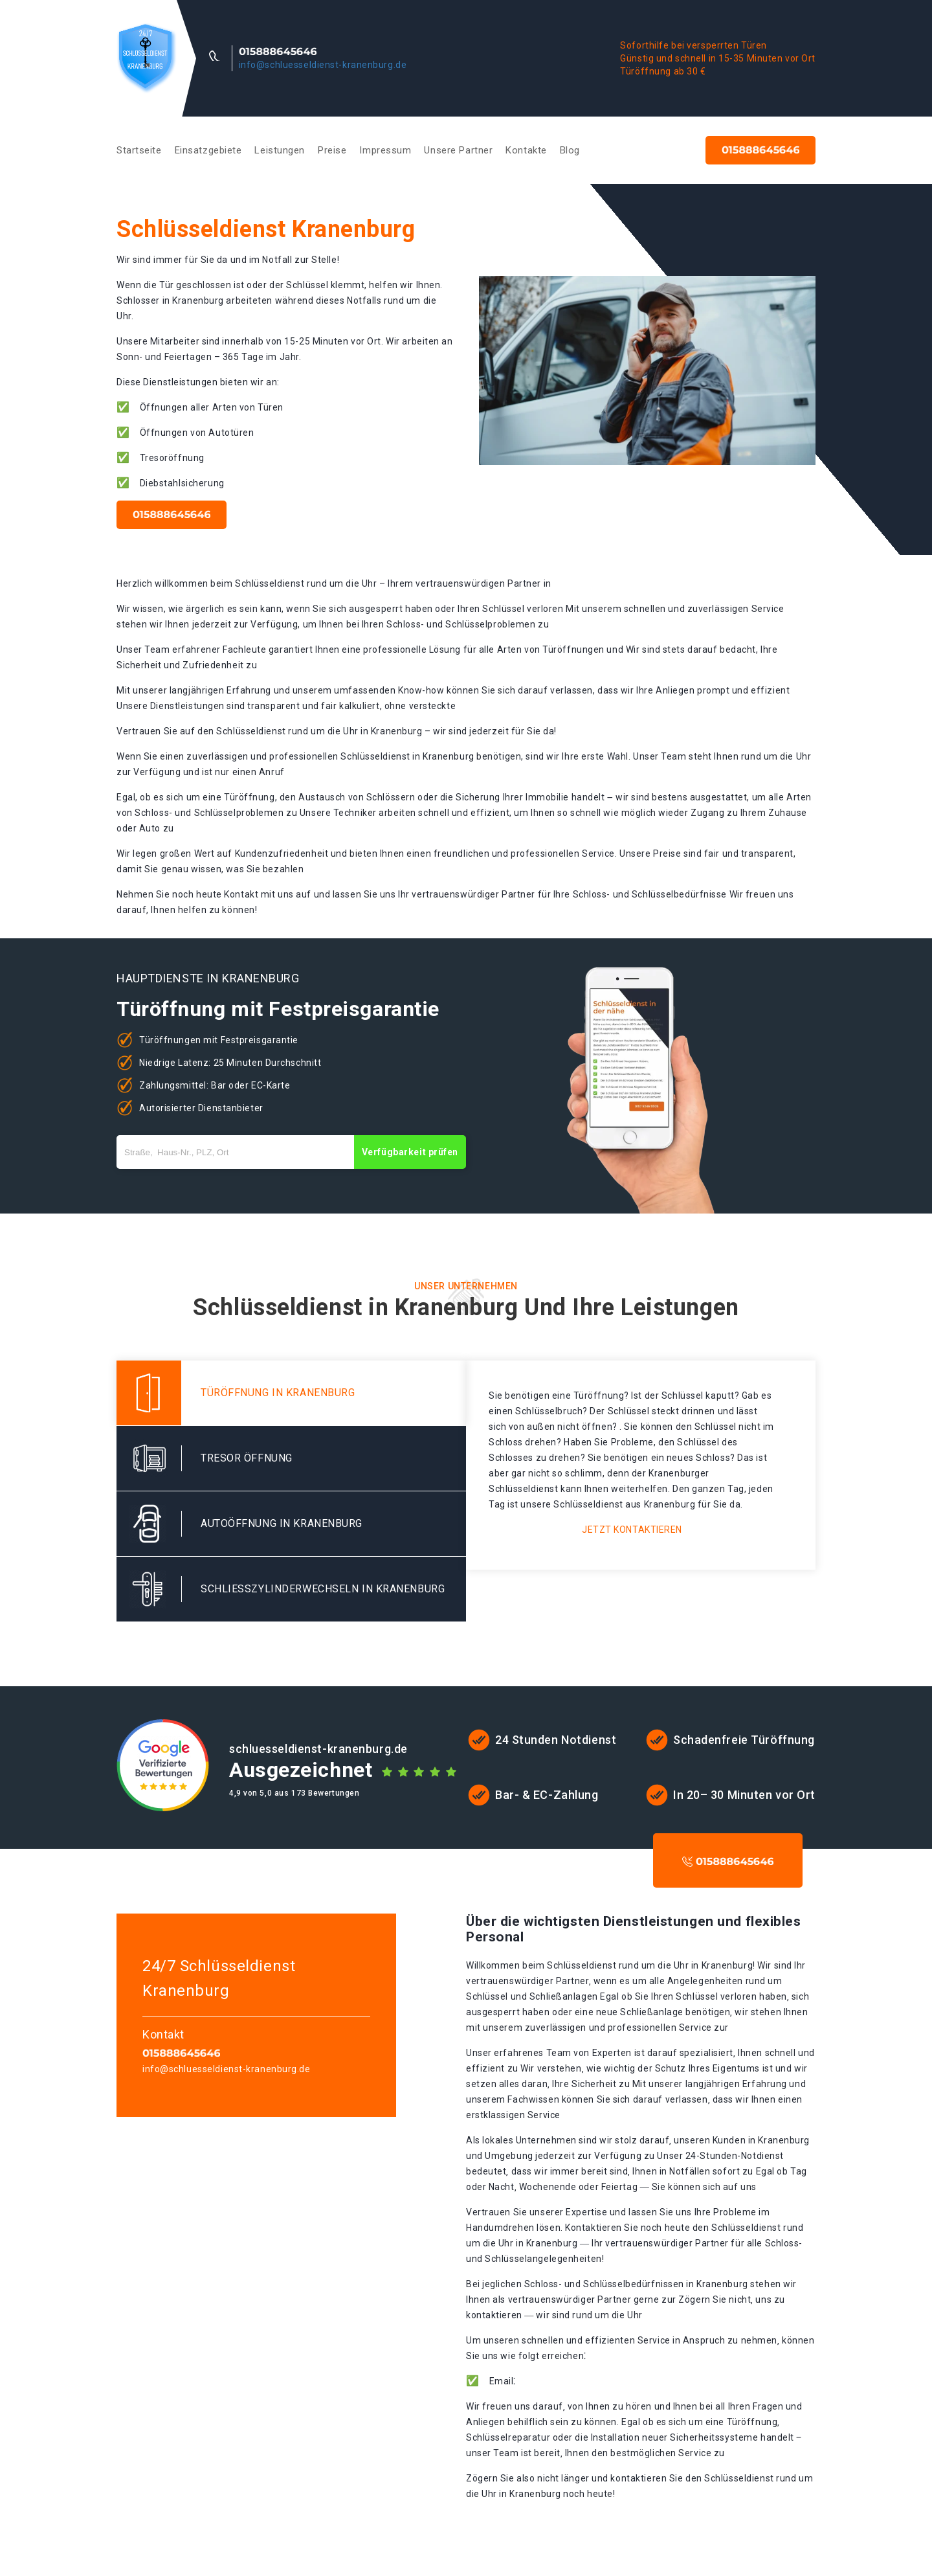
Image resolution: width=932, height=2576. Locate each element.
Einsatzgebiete (208, 150)
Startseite (139, 150)
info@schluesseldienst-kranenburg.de (323, 65)
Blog (570, 150)
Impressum (385, 150)
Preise (332, 150)
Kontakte (525, 150)
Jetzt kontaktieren (632, 1529)
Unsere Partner (458, 150)
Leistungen (279, 150)
